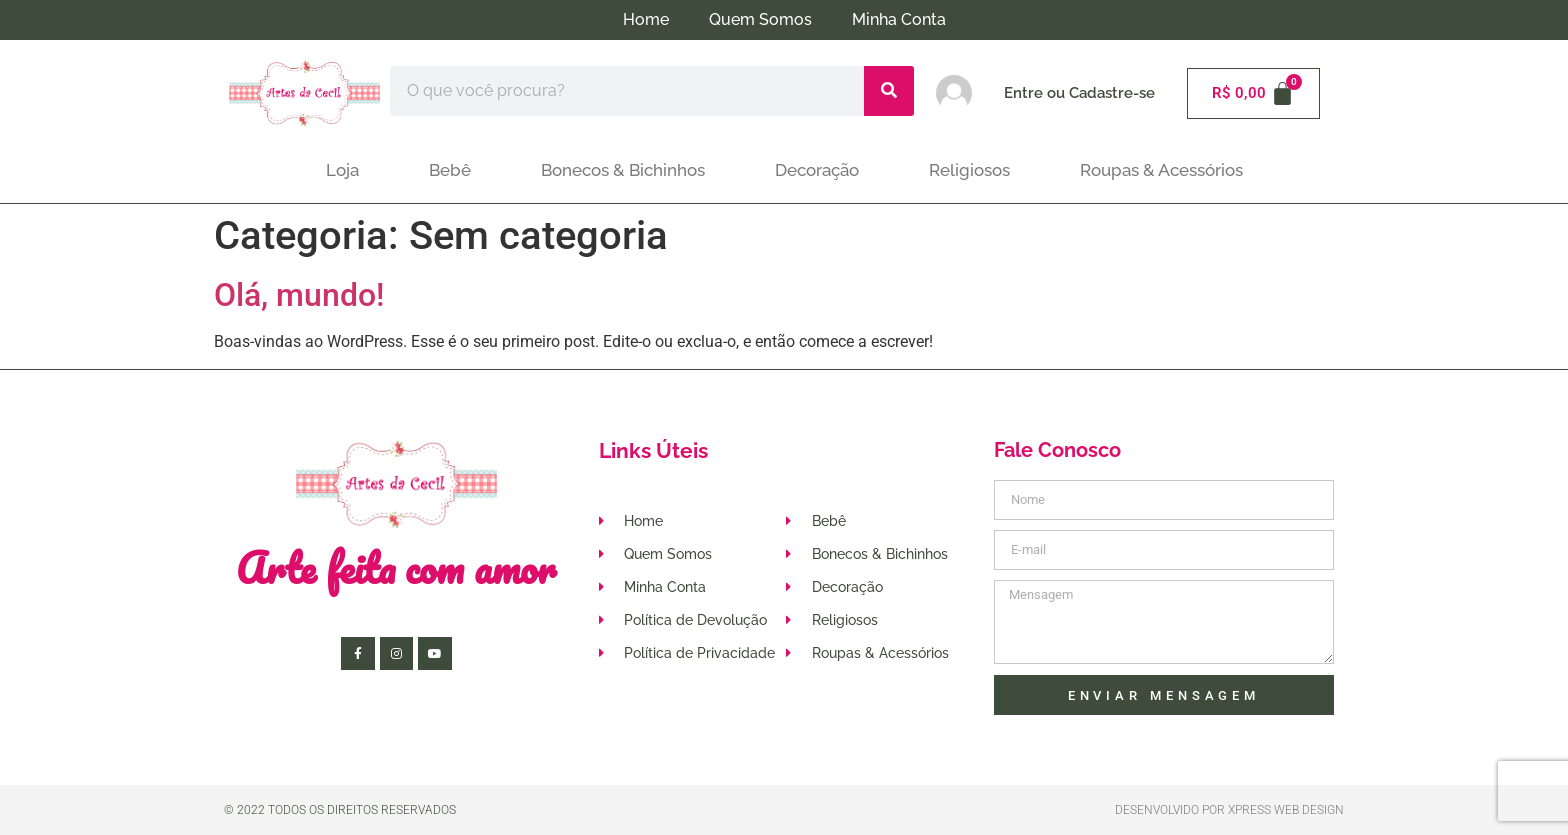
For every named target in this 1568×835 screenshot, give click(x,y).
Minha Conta (899, 19)
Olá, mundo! (299, 295)
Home (646, 19)
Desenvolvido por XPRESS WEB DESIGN (1229, 810)
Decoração (817, 170)
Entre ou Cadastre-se (1079, 93)
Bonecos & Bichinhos (623, 170)
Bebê (450, 170)
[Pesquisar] (889, 91)
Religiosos (969, 170)
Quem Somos (760, 19)
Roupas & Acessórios (1161, 170)
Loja (342, 170)
